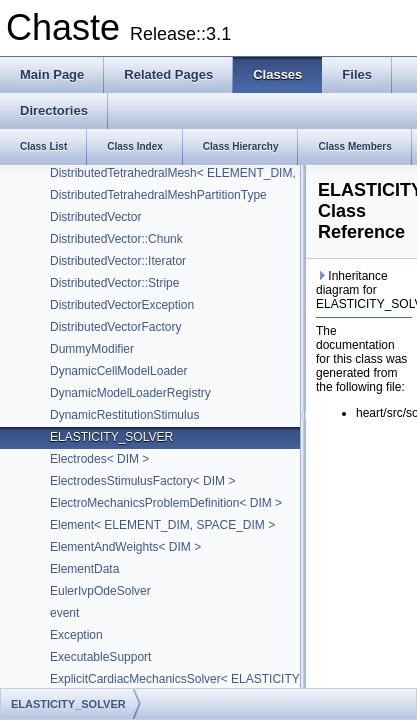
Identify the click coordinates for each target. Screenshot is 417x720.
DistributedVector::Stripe (114, 283)
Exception (76, 635)
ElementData (84, 569)
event (64, 613)
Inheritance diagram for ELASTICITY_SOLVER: (364, 290)
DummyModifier (92, 349)
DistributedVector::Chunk (116, 239)
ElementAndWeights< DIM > (125, 547)
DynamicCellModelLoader (118, 371)
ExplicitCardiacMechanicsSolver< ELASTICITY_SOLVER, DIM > (221, 679)
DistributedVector (95, 217)
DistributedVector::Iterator (118, 261)
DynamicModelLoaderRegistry (130, 393)
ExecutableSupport (100, 657)
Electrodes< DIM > (99, 459)
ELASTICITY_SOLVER (111, 437)
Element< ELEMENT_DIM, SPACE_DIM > (162, 525)
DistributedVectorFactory (115, 327)
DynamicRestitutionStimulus (124, 415)
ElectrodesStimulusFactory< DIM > (142, 481)
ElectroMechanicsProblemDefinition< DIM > (166, 503)
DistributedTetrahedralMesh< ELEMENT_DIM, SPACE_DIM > (214, 173)
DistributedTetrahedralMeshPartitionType (158, 195)
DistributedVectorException (122, 305)
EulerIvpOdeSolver (100, 591)
